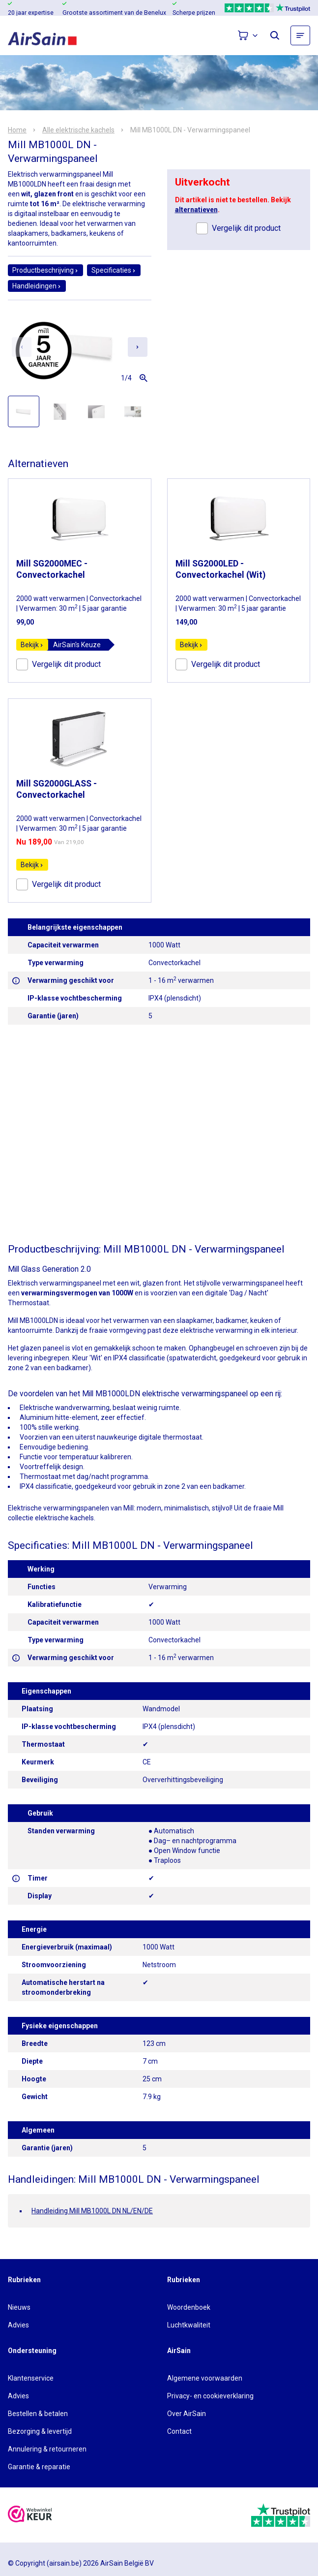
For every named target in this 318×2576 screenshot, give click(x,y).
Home (17, 130)
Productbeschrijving (45, 270)
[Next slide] (137, 347)
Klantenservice (31, 2378)
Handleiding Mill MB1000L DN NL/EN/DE (92, 2211)
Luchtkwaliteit (188, 2325)
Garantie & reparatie (39, 2467)
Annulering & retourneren (47, 2449)
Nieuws (19, 2307)
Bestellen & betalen (38, 2414)
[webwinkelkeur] (30, 2515)
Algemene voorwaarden (204, 2378)
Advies (18, 2325)
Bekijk (32, 645)
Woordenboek (188, 2307)
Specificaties (113, 270)
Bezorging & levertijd (40, 2431)
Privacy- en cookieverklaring (210, 2396)
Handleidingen (36, 286)
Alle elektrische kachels (78, 130)
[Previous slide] (21, 347)
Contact (179, 2431)
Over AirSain (186, 2414)
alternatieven (196, 210)
